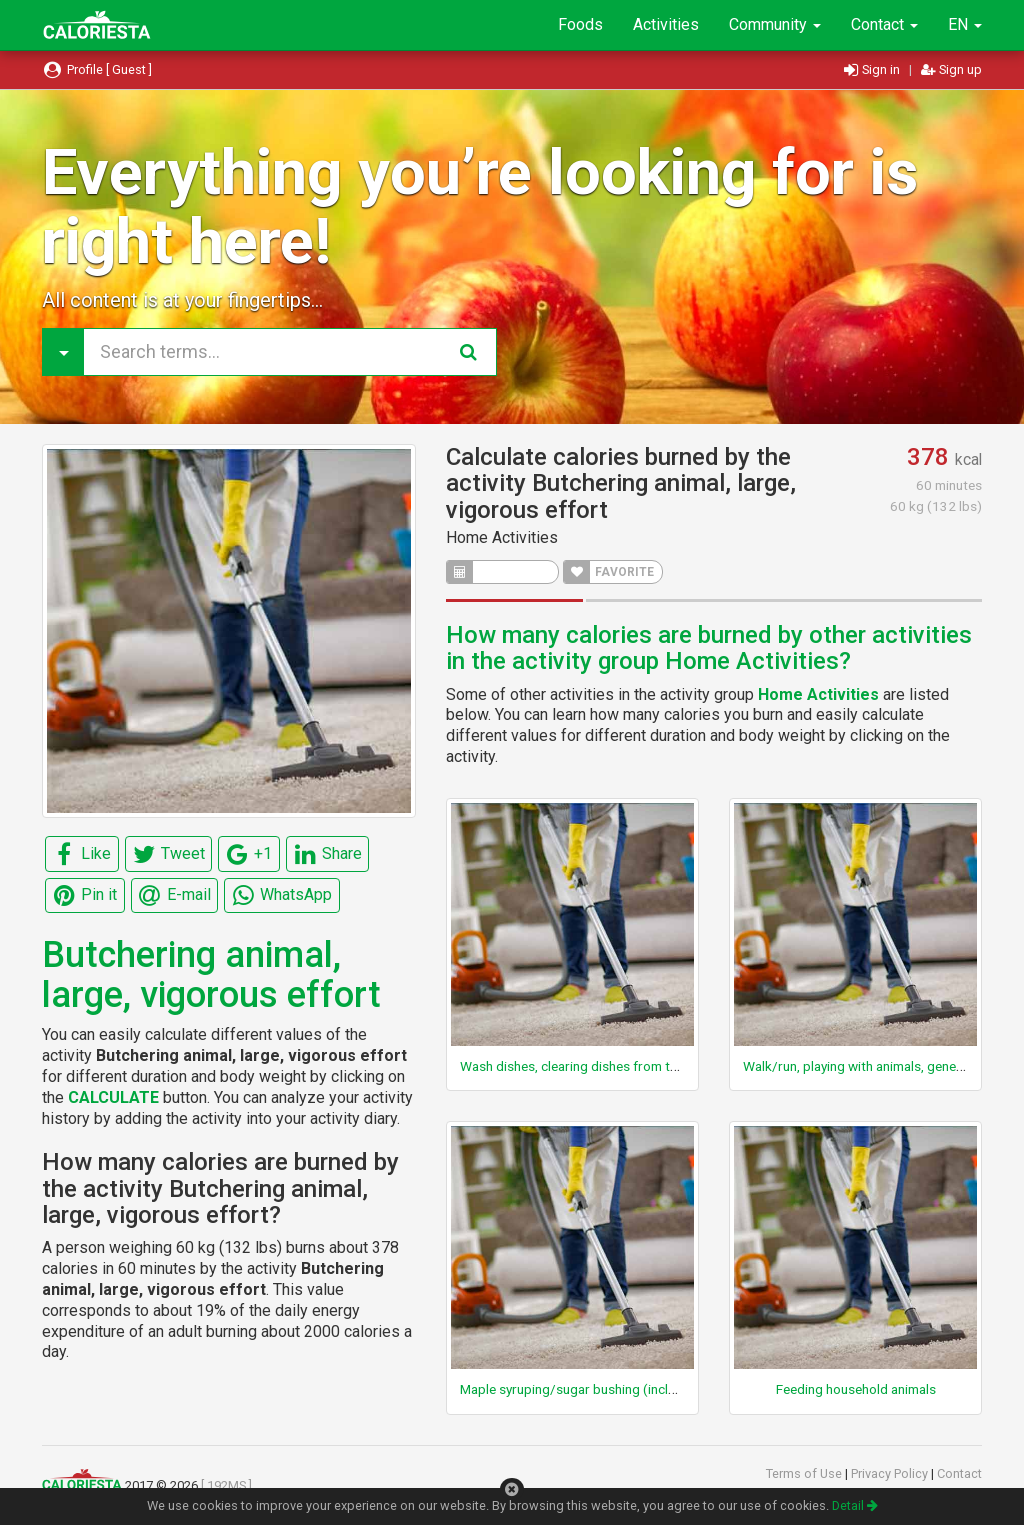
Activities (666, 24)
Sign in (873, 69)
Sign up (951, 69)
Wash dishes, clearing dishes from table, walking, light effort (638, 1066)
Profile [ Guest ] (97, 69)
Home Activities (502, 537)
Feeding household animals (856, 1389)
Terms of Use (805, 1473)
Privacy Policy (891, 1473)
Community (775, 24)
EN (965, 24)
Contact (884, 24)
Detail (855, 1505)
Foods (580, 24)
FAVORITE (609, 572)
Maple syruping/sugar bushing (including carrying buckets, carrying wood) (679, 1389)
